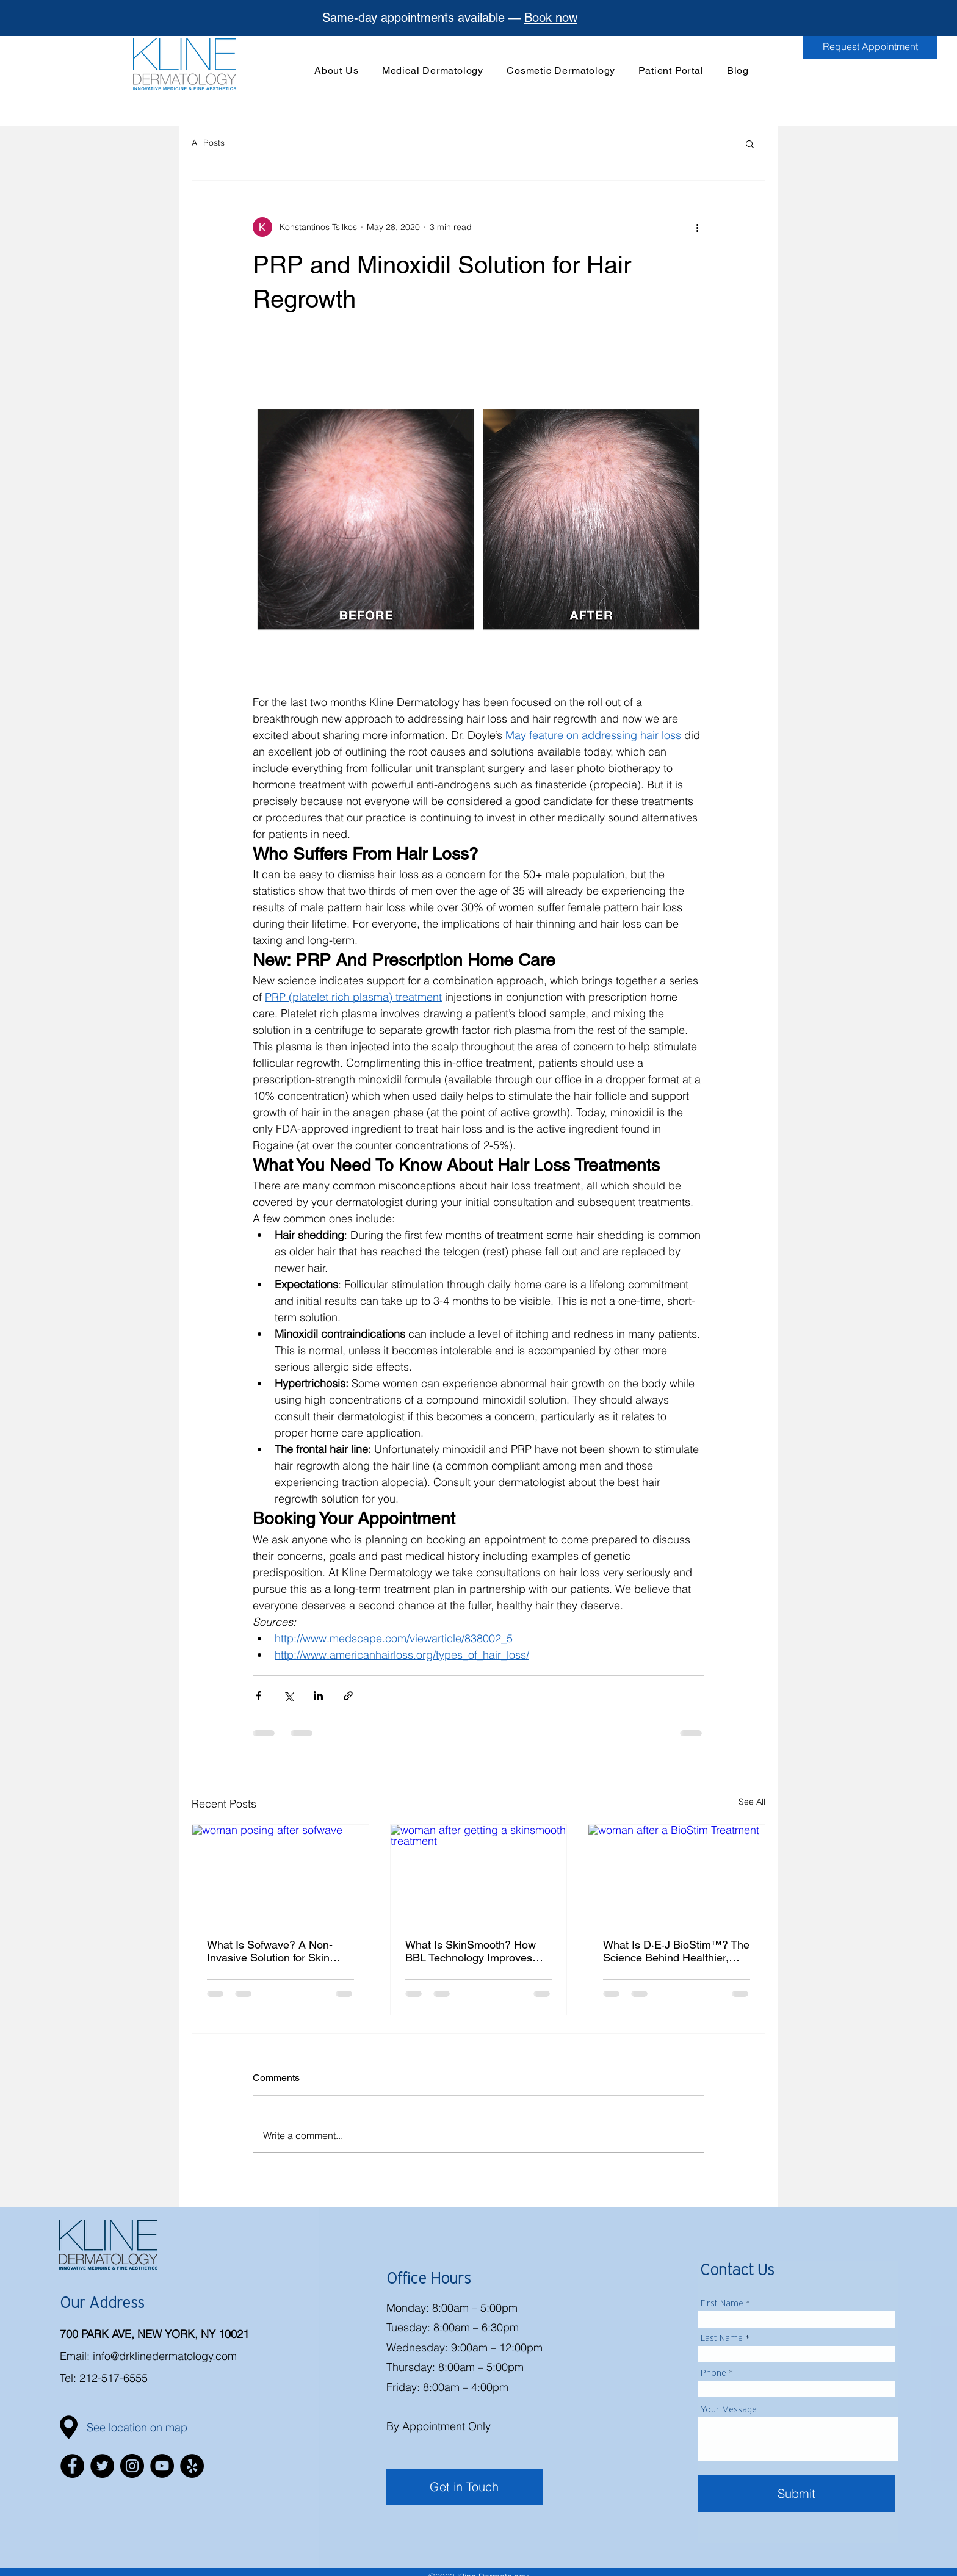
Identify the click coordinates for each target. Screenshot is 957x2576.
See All (752, 1801)
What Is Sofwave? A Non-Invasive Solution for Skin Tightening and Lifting (270, 1951)
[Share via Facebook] (258, 1695)
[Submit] (796, 2493)
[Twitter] (102, 2466)
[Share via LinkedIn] (318, 1695)
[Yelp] (192, 2466)
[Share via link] (348, 1695)
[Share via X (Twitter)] (288, 1695)
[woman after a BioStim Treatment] (676, 1874)
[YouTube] (162, 2466)
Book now (550, 17)
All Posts (208, 142)
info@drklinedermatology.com (165, 2356)
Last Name (722, 2338)
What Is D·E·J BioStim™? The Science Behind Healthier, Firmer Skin (676, 1951)
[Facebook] (72, 2466)
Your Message (729, 2409)
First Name (722, 2303)
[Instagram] (132, 2466)
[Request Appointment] (870, 46)
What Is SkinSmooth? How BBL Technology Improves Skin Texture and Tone (470, 1951)
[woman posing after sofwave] (280, 1874)
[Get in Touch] (464, 2487)
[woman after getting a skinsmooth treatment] (479, 1874)
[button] (433, 70)
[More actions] (697, 227)
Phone (713, 2373)
